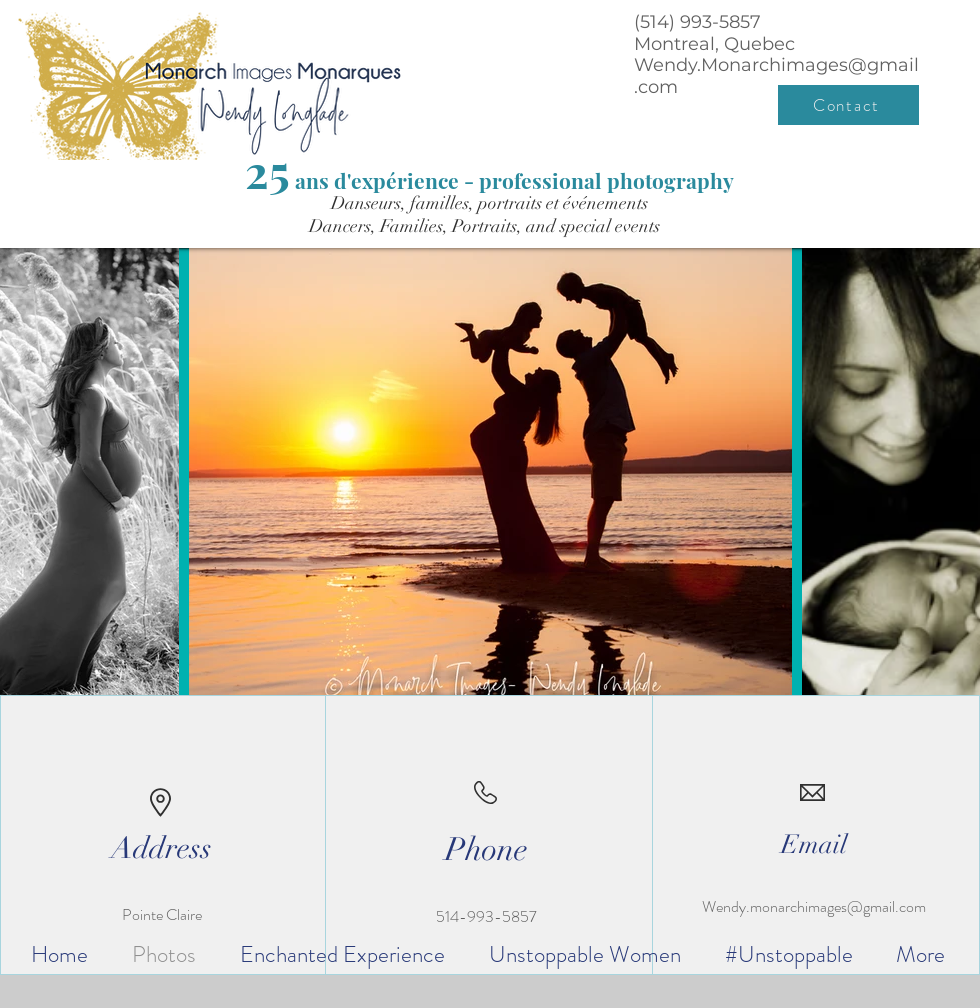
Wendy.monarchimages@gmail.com (814, 906)
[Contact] (848, 105)
